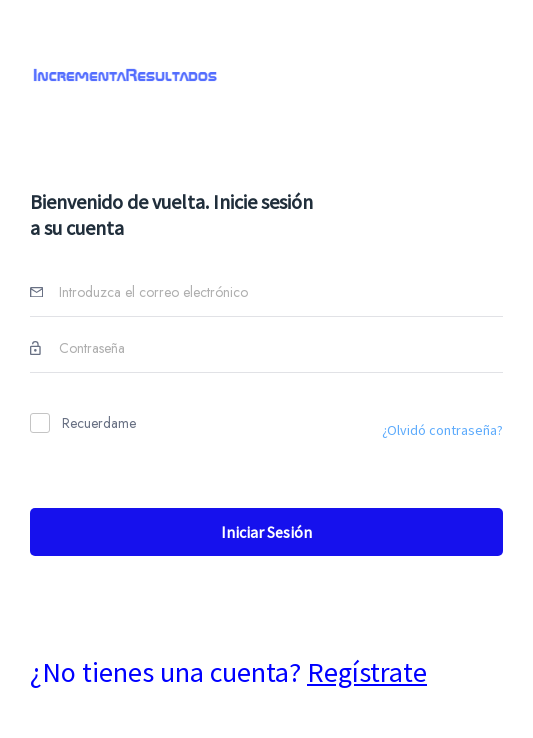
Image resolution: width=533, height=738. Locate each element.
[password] (276, 354)
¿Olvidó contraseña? (442, 430)
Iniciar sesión (266, 532)
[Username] (276, 298)
